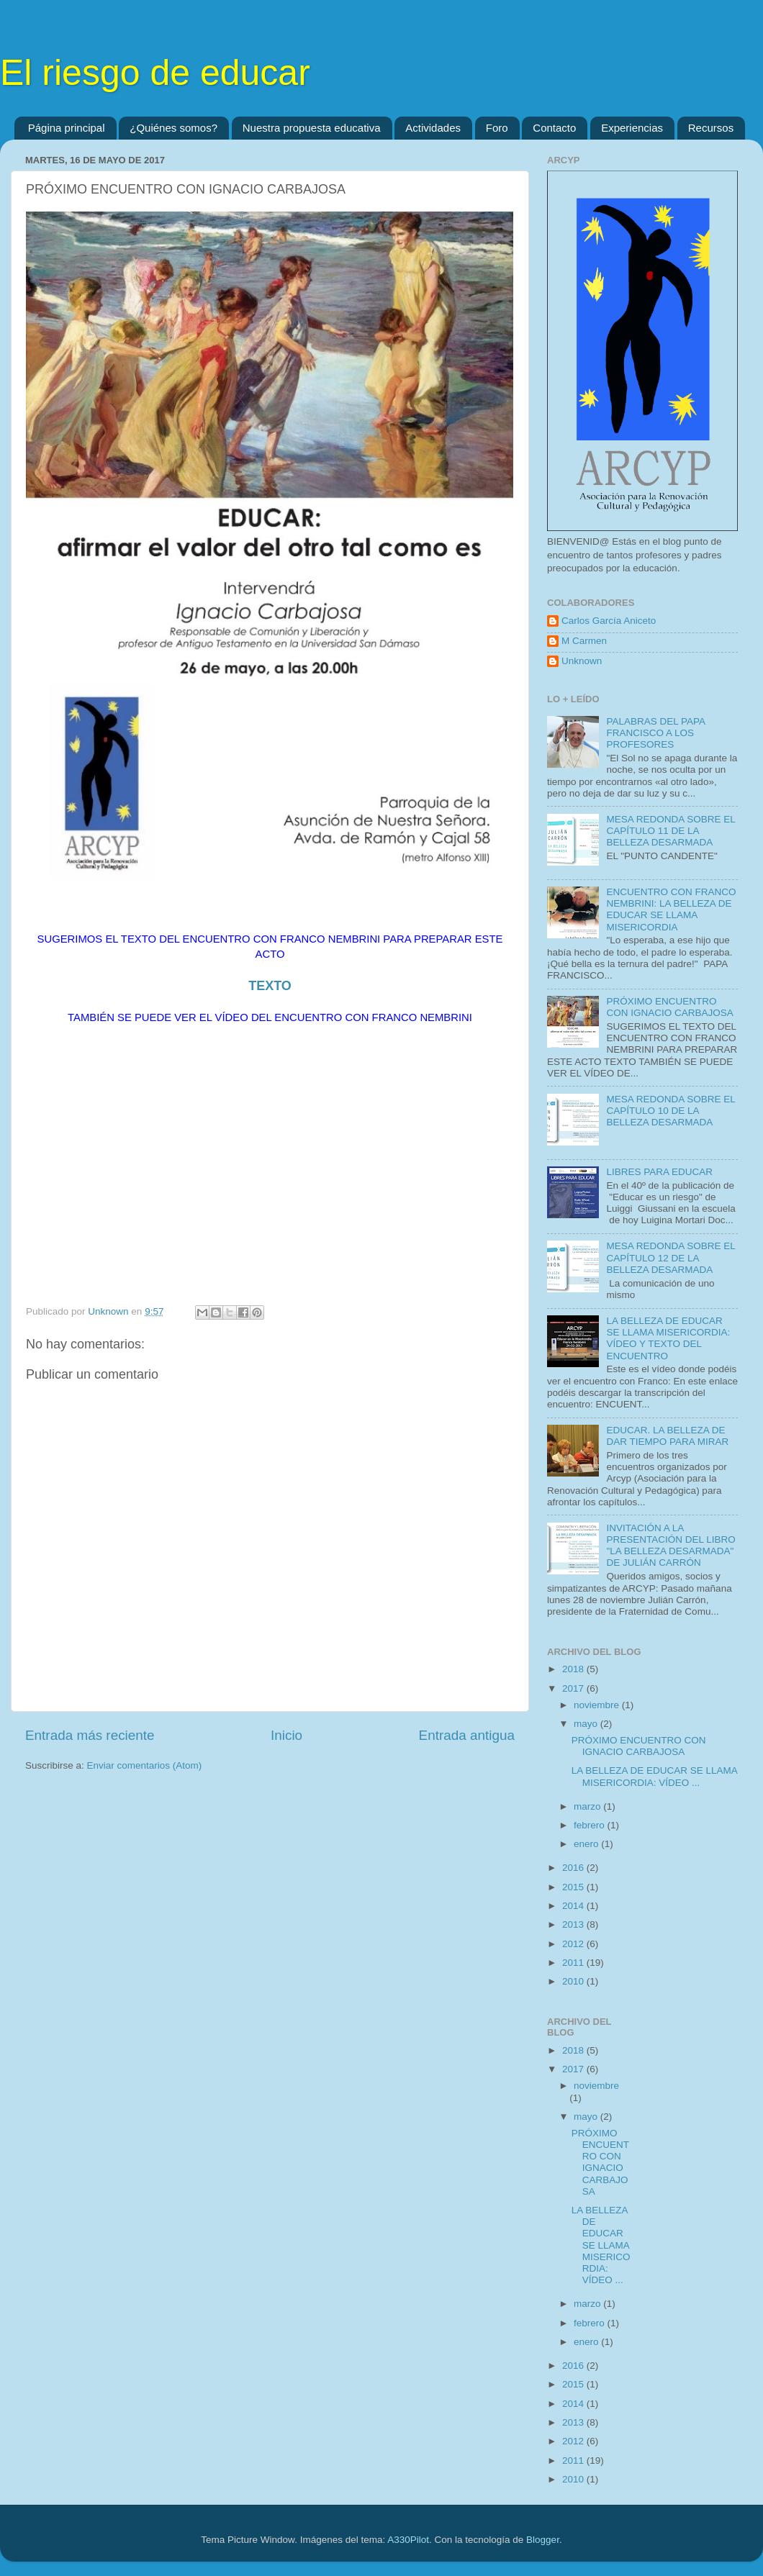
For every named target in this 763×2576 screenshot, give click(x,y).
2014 (574, 1905)
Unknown (581, 661)
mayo (587, 1723)
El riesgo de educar (155, 73)
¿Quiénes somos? (173, 128)
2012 (574, 1943)
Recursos (710, 128)
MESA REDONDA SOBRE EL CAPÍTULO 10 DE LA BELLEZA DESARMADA (670, 1111)
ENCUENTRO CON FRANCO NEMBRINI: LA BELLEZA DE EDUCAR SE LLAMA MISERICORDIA (671, 909)
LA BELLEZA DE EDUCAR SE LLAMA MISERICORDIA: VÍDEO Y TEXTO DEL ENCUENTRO (668, 1338)
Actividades (433, 128)
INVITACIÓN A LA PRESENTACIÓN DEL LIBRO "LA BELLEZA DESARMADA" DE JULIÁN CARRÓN (670, 1546)
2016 (574, 1867)
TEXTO (270, 986)
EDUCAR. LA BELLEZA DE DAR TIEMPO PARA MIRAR (667, 1436)
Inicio (286, 1735)
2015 (574, 1887)
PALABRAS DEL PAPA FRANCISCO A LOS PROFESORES (655, 733)
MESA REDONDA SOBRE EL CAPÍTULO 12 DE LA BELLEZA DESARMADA (670, 1257)
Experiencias (632, 128)
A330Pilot (408, 2539)
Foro (497, 128)
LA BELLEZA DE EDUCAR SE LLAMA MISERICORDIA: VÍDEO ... (654, 1776)
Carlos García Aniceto (608, 620)
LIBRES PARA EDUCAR (659, 1171)
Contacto (554, 128)
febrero (591, 1825)
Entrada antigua (467, 1735)
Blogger (542, 2539)
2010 (574, 1981)
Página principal (66, 128)
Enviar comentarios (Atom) (144, 1765)
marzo (588, 1806)
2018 (574, 1669)
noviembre (598, 1705)
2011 (574, 1962)
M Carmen (584, 640)
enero (587, 1843)
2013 (574, 1924)
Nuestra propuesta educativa (312, 128)
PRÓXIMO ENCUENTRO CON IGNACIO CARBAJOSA (669, 1007)
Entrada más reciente (90, 1735)
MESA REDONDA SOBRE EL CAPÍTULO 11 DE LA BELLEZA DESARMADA (670, 831)
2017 (574, 1688)
